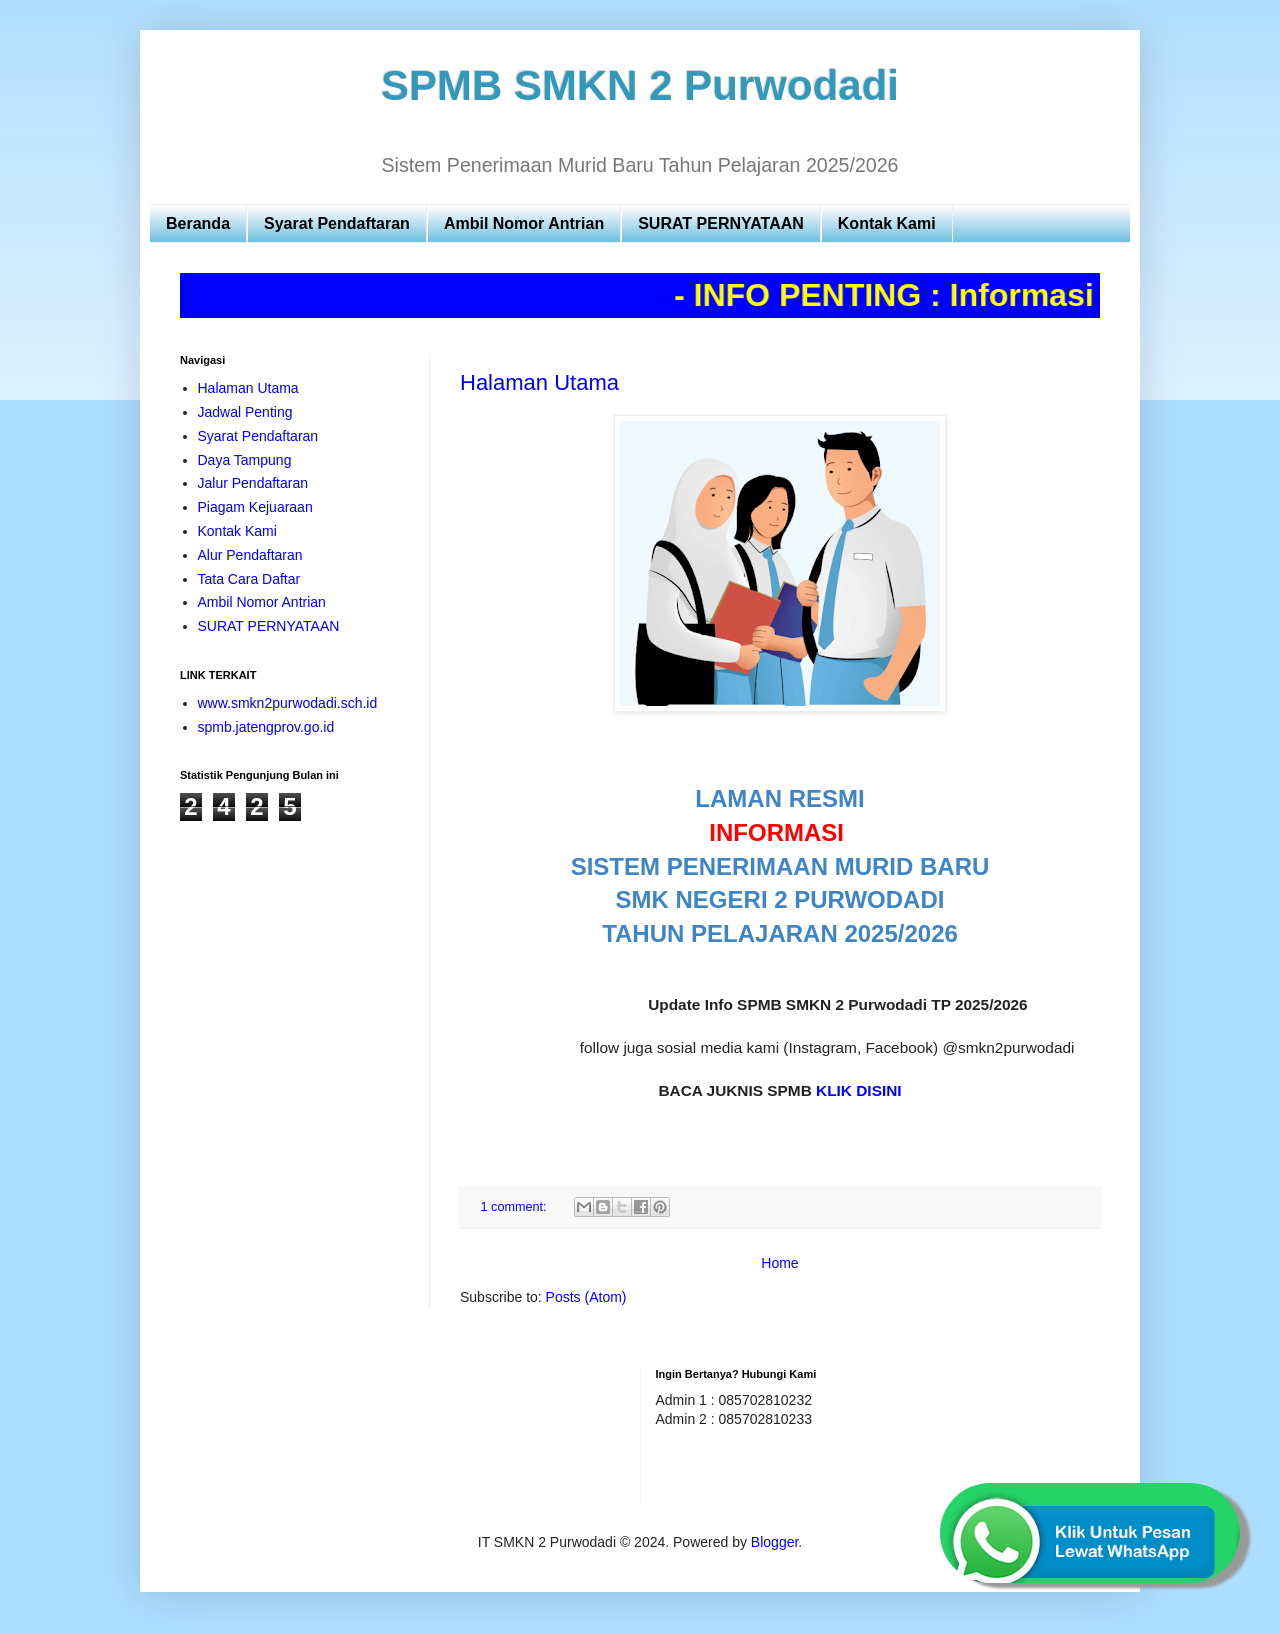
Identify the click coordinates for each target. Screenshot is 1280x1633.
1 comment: (515, 1207)
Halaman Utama (539, 382)
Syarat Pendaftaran (337, 223)
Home (779, 1263)
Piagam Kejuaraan (255, 507)
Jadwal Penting (245, 412)
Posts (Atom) (586, 1297)
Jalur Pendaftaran (253, 483)
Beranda (198, 223)
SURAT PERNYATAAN (721, 223)
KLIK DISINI (859, 1090)
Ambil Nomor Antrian (524, 223)
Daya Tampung (245, 460)
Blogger (774, 1542)
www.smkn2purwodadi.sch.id (288, 703)
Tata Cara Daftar (249, 579)
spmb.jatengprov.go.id (266, 727)
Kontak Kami (887, 223)
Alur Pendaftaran (250, 555)
